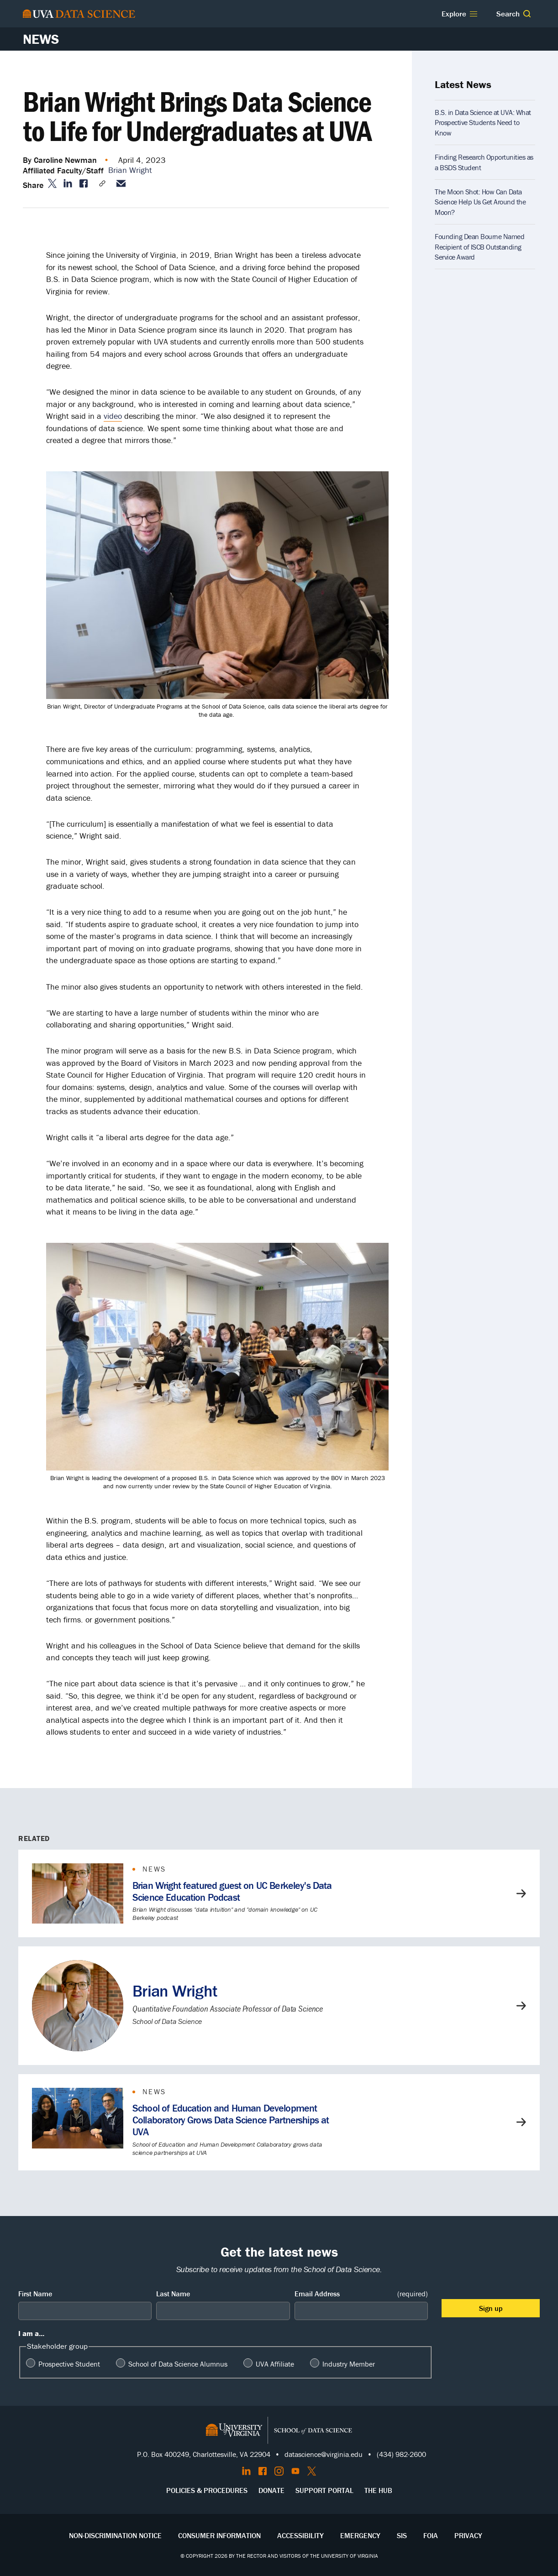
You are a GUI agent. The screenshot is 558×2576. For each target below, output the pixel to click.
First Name (35, 2293)
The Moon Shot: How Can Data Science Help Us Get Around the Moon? (480, 202)
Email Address (361, 2294)
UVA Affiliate (275, 2363)
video (113, 416)
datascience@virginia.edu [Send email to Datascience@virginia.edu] (323, 2454)
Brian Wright (130, 170)
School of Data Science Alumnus (177, 2363)
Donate (271, 2490)
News (41, 39)
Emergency (360, 2535)
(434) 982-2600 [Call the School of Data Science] (401, 2454)
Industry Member (348, 2363)
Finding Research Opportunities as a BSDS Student (484, 162)
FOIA (430, 2535)
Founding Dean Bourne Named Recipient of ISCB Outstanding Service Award (479, 246)
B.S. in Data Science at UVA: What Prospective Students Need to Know (483, 122)
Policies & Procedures (206, 2490)
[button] (527, 13)
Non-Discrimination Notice (115, 2535)
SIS (402, 2535)
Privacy (468, 2535)
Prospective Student (69, 2363)
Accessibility (300, 2535)
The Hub (378, 2490)
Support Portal (324, 2490)
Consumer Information (219, 2535)
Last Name (173, 2293)
